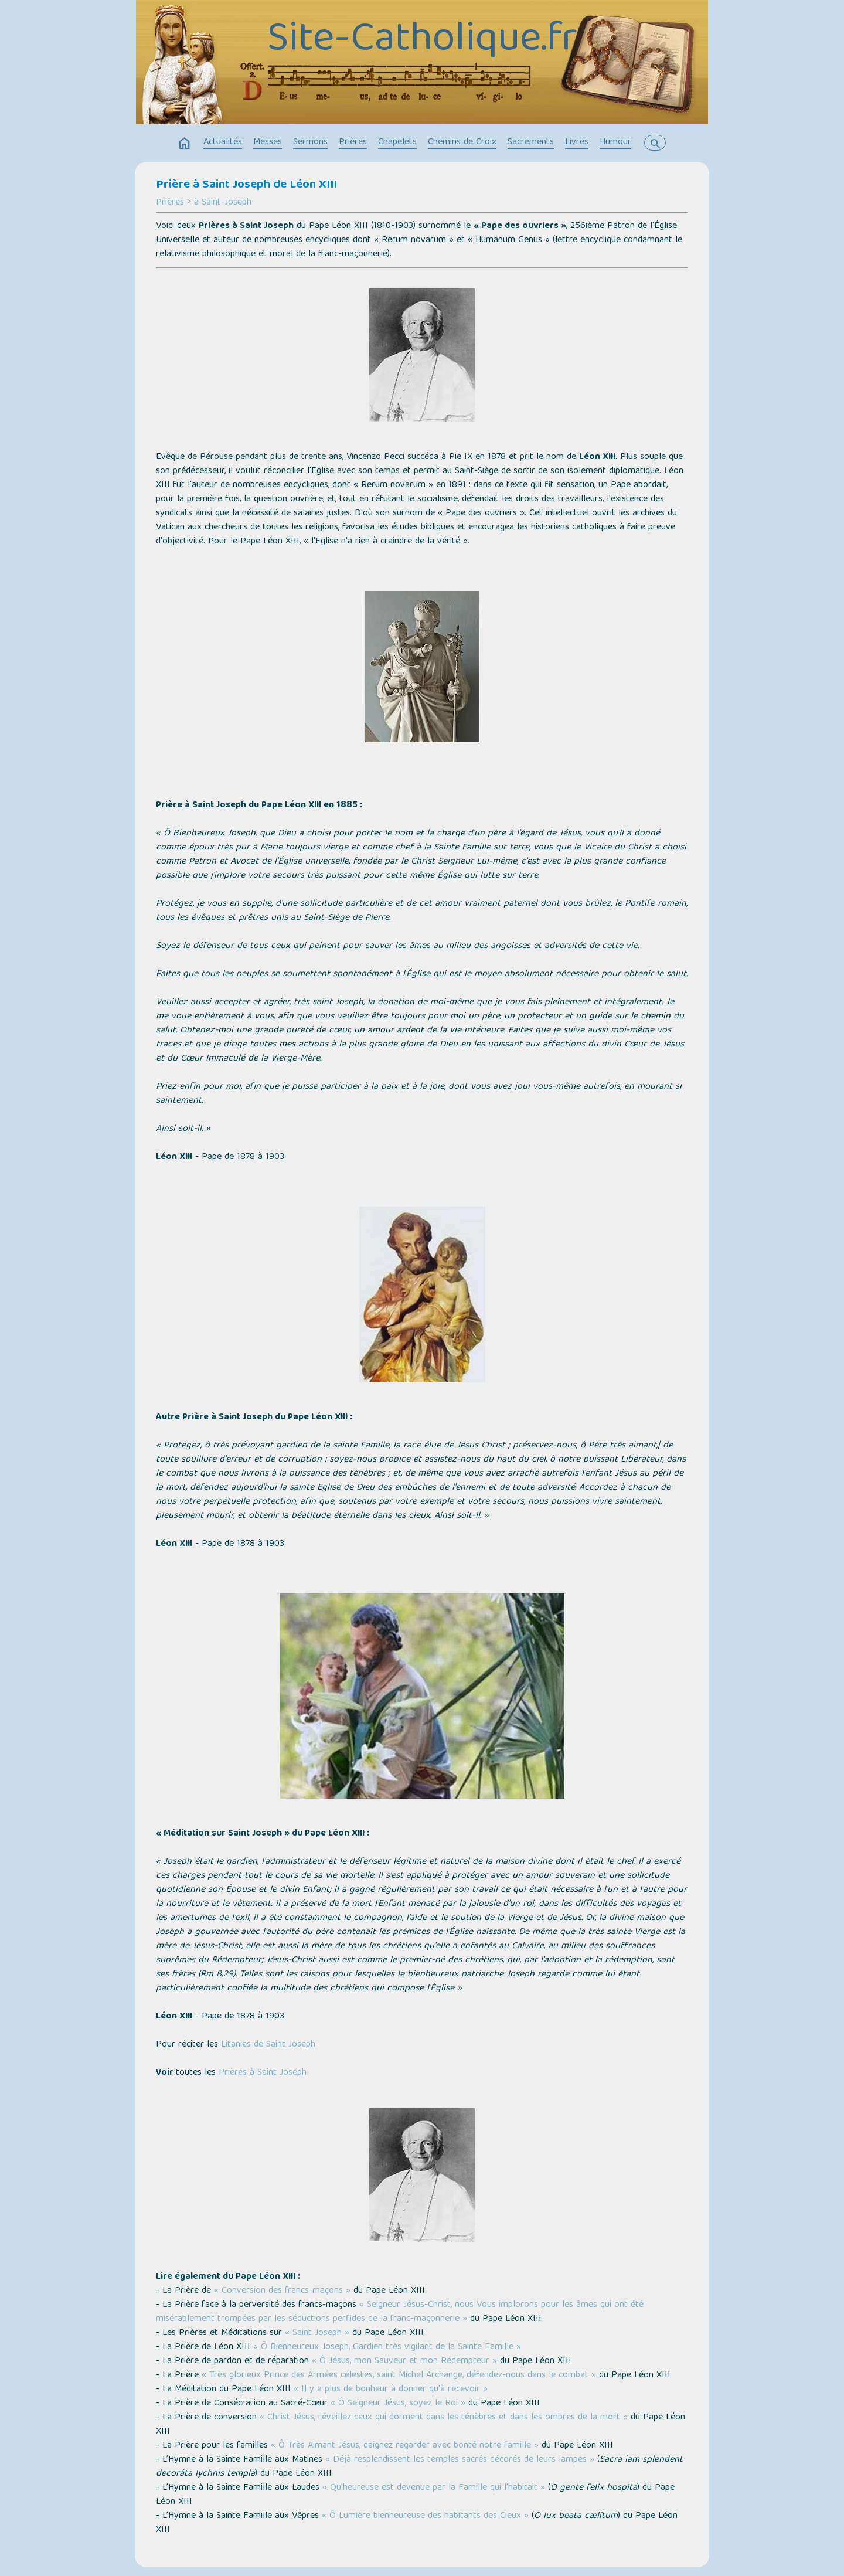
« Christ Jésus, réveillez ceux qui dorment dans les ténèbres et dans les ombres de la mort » (444, 2418)
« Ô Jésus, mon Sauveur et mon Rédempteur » (404, 2361)
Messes (267, 142)
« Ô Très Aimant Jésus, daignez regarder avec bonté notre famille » (405, 2446)
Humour (615, 142)
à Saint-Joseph (222, 203)
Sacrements (531, 142)
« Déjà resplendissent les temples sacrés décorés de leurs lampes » (459, 2460)
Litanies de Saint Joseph (268, 2045)
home (184, 143)
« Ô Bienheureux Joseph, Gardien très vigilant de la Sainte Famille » (387, 2347)
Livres (576, 142)
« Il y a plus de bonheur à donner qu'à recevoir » (391, 2389)
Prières (353, 142)
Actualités (222, 142)
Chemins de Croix (462, 142)
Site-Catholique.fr (422, 41)
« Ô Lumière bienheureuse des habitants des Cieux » (425, 2516)
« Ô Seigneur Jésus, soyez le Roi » (398, 2403)
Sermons (310, 142)
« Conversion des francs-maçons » (282, 2291)
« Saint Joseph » (317, 2333)
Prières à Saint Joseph (263, 2073)
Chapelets (397, 142)
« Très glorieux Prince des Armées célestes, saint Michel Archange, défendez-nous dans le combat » (399, 2375)
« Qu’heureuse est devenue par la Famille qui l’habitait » (433, 2488)
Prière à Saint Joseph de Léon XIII (246, 185)
